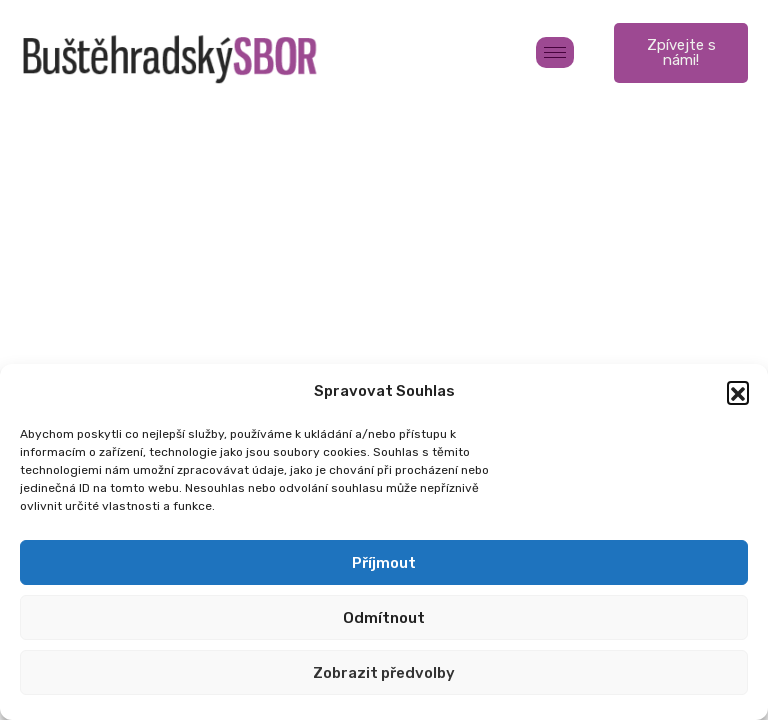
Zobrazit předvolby (384, 673)
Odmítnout (384, 618)
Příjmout (384, 563)
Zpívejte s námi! (681, 52)
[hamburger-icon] (555, 52)
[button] (738, 392)
